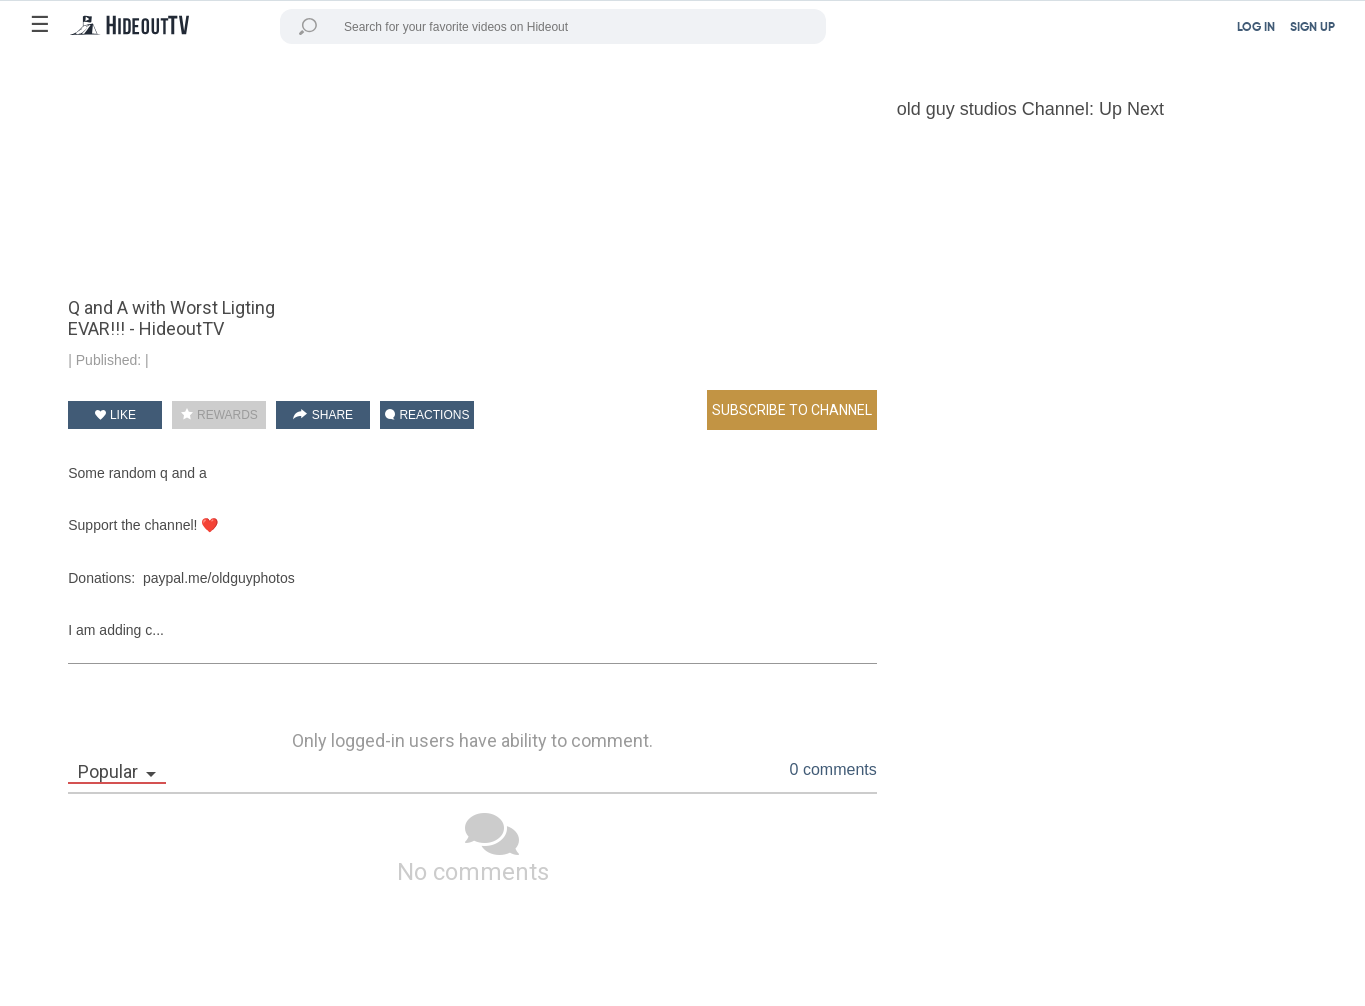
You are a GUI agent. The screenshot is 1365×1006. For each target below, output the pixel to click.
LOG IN (1256, 28)
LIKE (115, 415)
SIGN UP (1312, 28)
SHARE (323, 415)
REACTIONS (427, 415)
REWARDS (219, 415)
